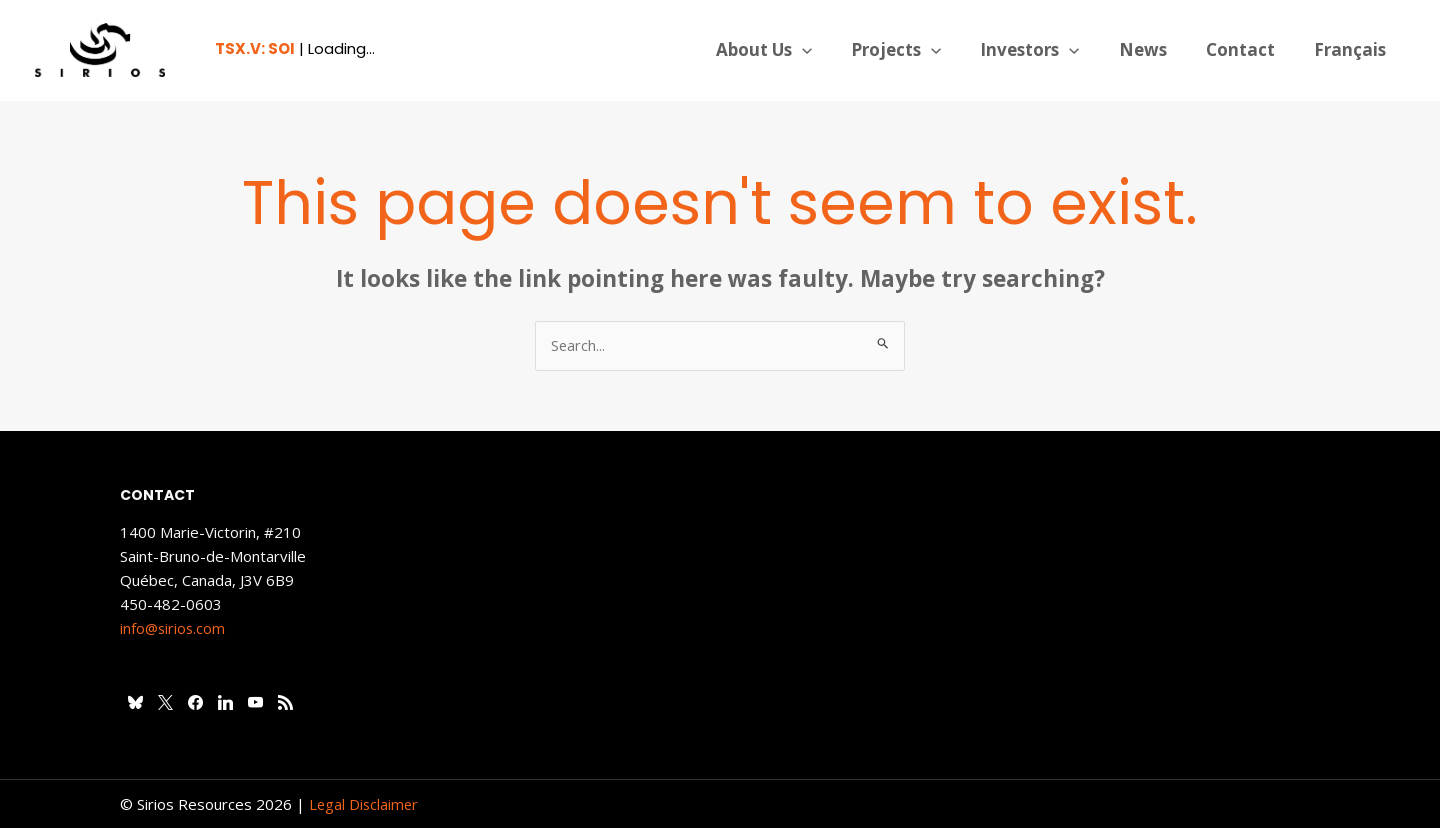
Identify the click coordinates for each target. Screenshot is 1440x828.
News (1155, 49)
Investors (1047, 50)
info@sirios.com (174, 629)
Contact (1247, 49)
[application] (829, 50)
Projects (919, 50)
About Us (791, 50)
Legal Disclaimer (365, 804)
